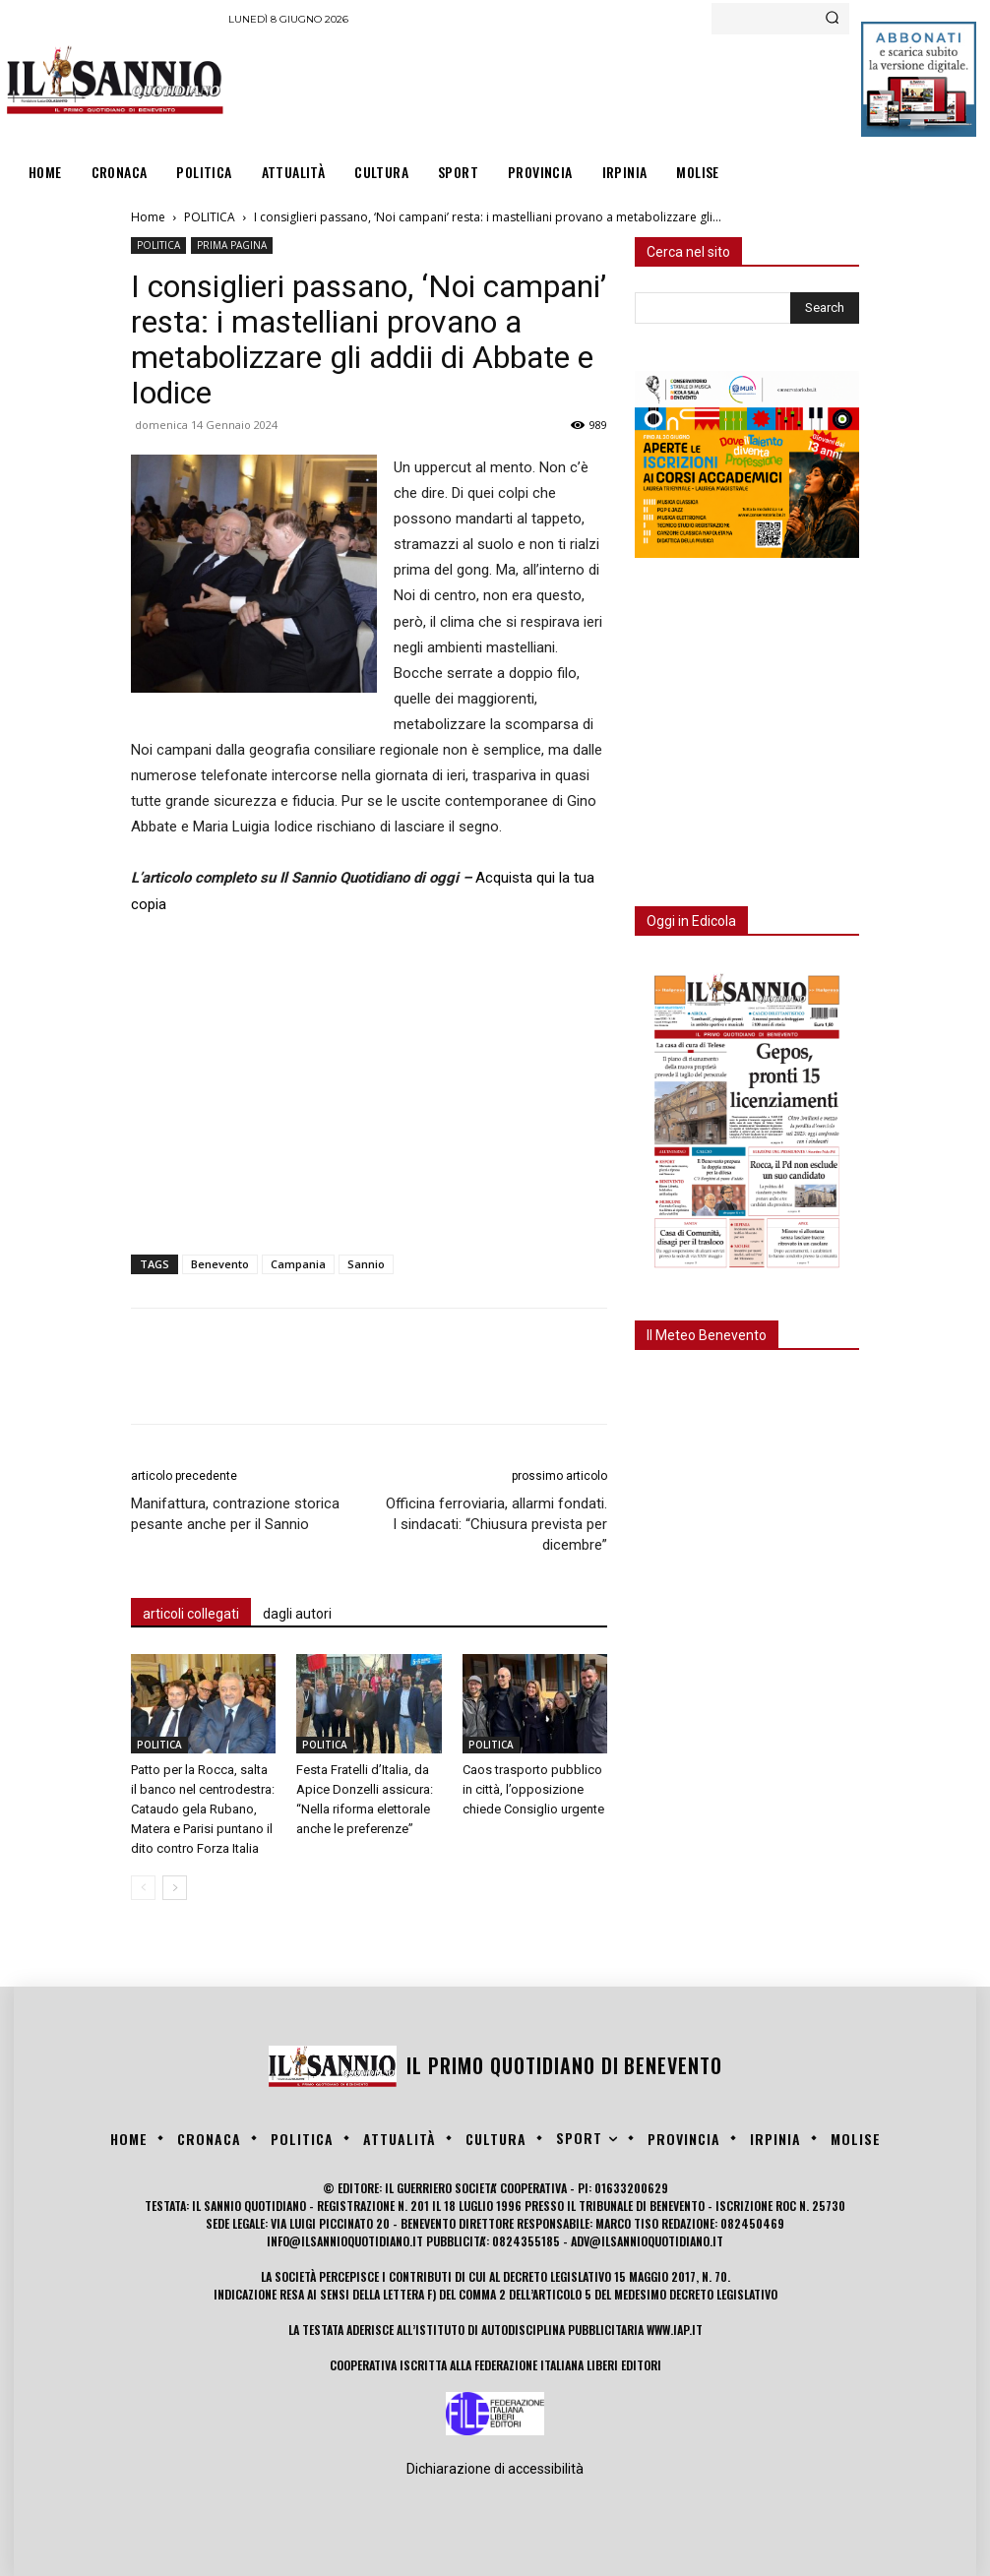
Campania (298, 1264)
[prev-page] (143, 1887)
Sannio (366, 1264)
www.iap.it (675, 2329)
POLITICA (209, 217)
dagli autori (297, 1614)
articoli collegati (191, 1614)
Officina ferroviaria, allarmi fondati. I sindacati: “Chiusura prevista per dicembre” (496, 1524)
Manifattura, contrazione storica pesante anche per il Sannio (235, 1514)
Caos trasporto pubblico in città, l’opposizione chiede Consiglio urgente (533, 1789)
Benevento (220, 1264)
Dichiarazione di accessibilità (495, 2469)
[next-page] (174, 1887)
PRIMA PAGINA (232, 245)
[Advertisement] (586, 88)
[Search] (832, 18)
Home (148, 217)
